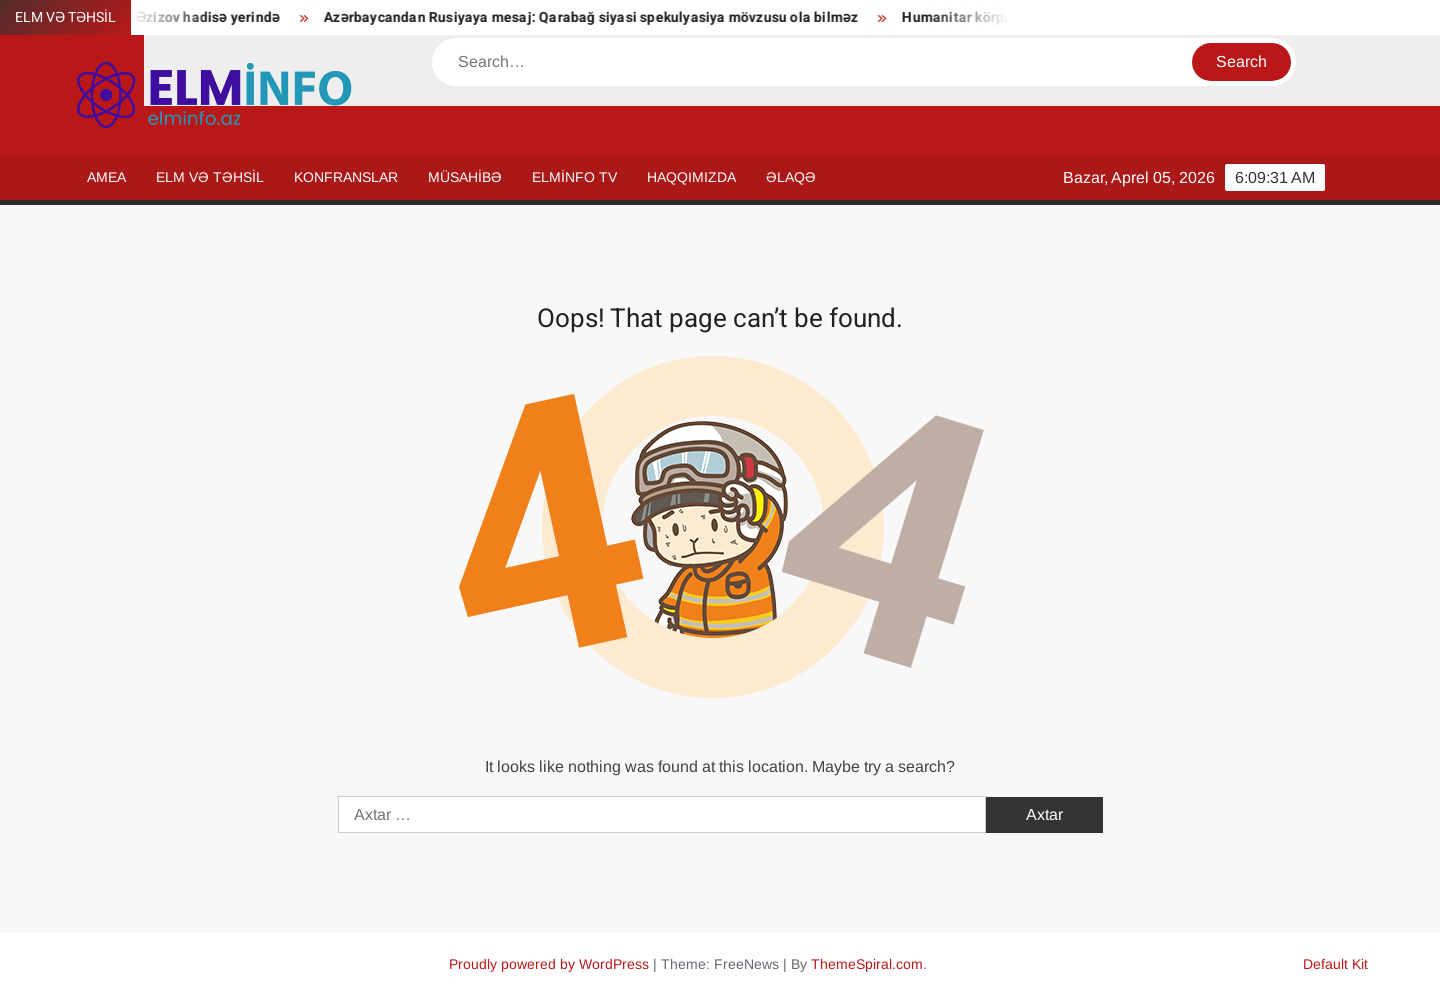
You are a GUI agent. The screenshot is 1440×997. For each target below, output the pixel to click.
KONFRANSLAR (346, 177)
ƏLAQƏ (791, 177)
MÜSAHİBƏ (465, 177)
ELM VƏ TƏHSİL (210, 177)
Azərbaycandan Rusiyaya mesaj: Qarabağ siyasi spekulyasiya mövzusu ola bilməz (599, 17)
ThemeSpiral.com (867, 964)
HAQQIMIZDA (691, 177)
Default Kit (1335, 964)
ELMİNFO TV (574, 177)
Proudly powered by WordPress (549, 964)
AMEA (106, 177)
